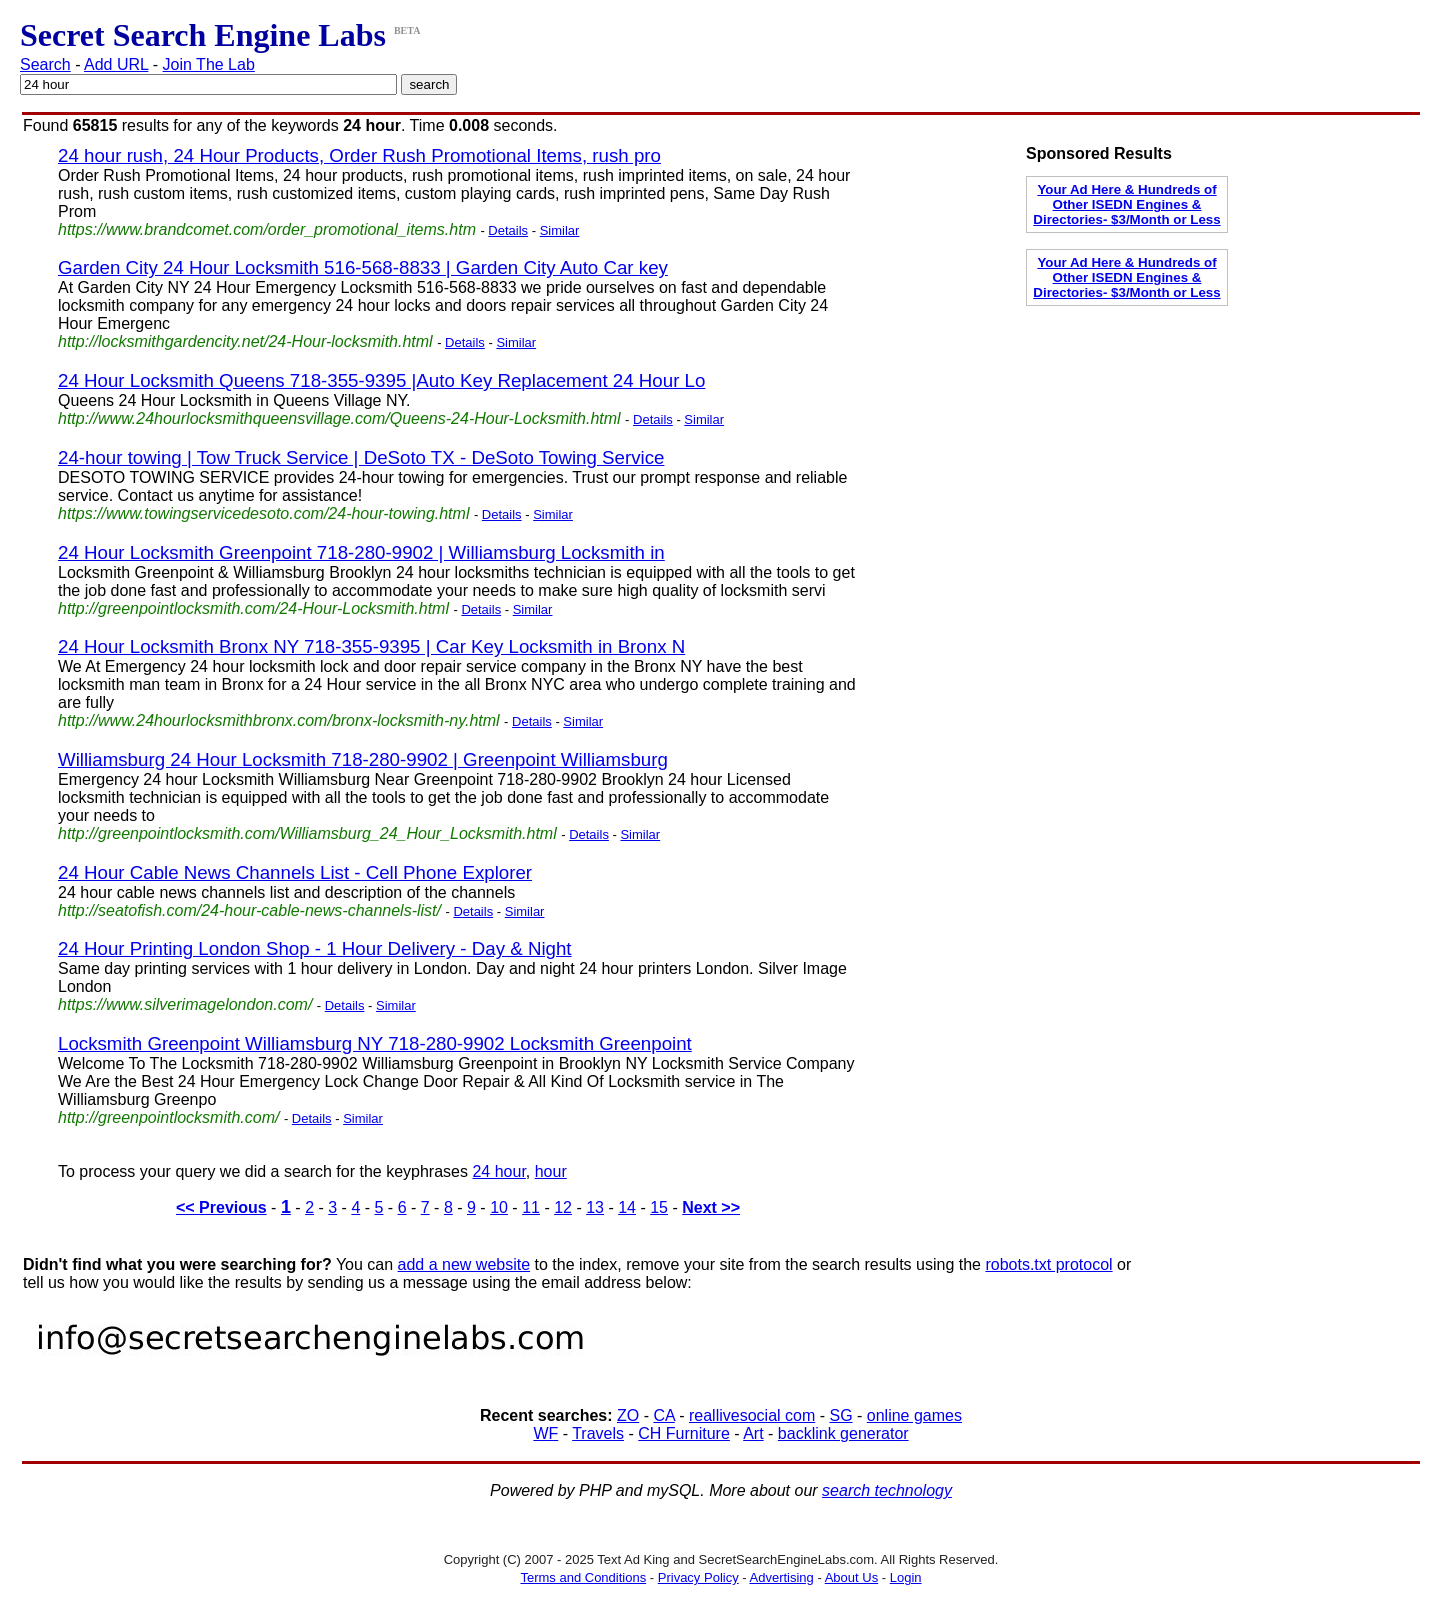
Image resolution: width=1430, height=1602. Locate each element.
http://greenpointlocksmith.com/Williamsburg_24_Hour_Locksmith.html (307, 833)
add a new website (464, 1264)
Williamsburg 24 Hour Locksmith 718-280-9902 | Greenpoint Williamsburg (363, 759)
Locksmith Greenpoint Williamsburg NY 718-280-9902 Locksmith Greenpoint (375, 1043)
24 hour (498, 1171)
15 (659, 1207)
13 (595, 1207)
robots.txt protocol (1048, 1264)
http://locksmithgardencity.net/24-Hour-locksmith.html (245, 341)
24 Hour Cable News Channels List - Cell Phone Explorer (295, 872)
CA (663, 1415)
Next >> (711, 1207)
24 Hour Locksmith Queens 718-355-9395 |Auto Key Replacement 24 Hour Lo (381, 380)
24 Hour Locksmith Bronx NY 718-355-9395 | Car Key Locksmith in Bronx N (371, 646)
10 (499, 1207)
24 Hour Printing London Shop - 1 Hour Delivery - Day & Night (315, 948)
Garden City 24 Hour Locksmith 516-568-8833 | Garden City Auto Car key (363, 267)
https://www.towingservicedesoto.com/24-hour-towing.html (263, 513)
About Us (851, 1577)
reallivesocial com (752, 1415)
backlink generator (843, 1433)
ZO (628, 1415)
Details (508, 230)
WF (545, 1433)
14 (627, 1207)
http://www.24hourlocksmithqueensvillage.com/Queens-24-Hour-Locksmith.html (339, 418)
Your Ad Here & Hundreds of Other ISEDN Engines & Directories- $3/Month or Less (1126, 204)
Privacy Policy (698, 1577)
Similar (560, 230)
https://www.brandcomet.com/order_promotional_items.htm (267, 229)
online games (914, 1415)
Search (45, 64)
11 (531, 1207)
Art (753, 1433)
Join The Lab (209, 64)
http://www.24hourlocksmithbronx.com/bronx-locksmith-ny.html (279, 720)
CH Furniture (684, 1433)
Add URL (116, 64)
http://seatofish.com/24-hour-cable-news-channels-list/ (249, 910)
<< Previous (221, 1207)
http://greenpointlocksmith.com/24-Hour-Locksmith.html (253, 608)
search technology (887, 1490)
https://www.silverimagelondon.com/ (185, 1004)
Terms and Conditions (583, 1577)
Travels (598, 1433)
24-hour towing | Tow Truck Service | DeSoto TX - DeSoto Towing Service (361, 457)
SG (840, 1415)
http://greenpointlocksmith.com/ (168, 1117)
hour (551, 1171)
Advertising (782, 1577)
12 (563, 1207)
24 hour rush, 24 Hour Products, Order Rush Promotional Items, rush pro (359, 155)
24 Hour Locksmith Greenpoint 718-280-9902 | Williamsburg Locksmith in (361, 552)
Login (906, 1577)
